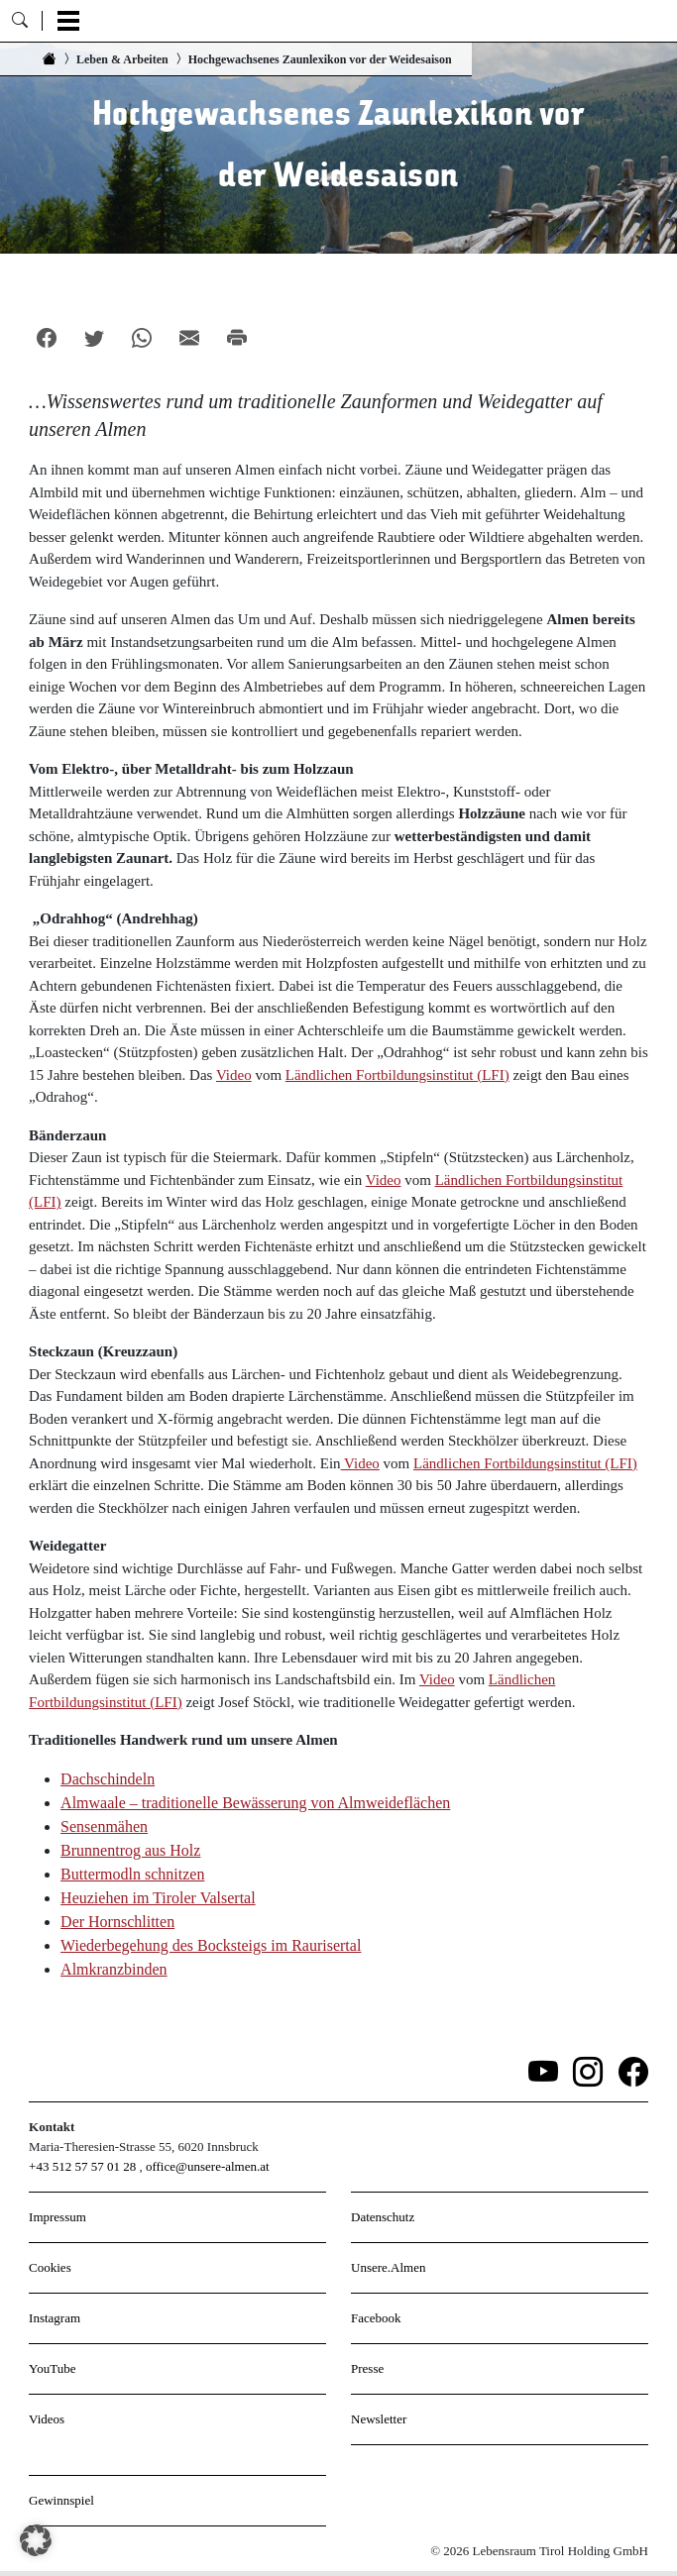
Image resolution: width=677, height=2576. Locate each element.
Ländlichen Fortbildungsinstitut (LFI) (397, 1075)
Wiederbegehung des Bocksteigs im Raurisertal (210, 1945)
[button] (35, 2540)
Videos (46, 2419)
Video (234, 1075)
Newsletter (378, 2419)
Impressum (57, 2216)
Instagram (54, 2317)
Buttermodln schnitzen (132, 1874)
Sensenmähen (104, 1826)
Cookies (50, 2267)
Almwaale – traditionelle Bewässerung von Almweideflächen (255, 1802)
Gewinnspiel (61, 2500)
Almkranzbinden (114, 1969)
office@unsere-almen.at (208, 2166)
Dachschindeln (107, 1779)
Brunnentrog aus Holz (130, 1850)
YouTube (52, 2368)
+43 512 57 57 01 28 (82, 2166)
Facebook (376, 2317)
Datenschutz (382, 2216)
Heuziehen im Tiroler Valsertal (158, 1897)
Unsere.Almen (388, 2267)
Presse (367, 2368)
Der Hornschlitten (117, 1921)
